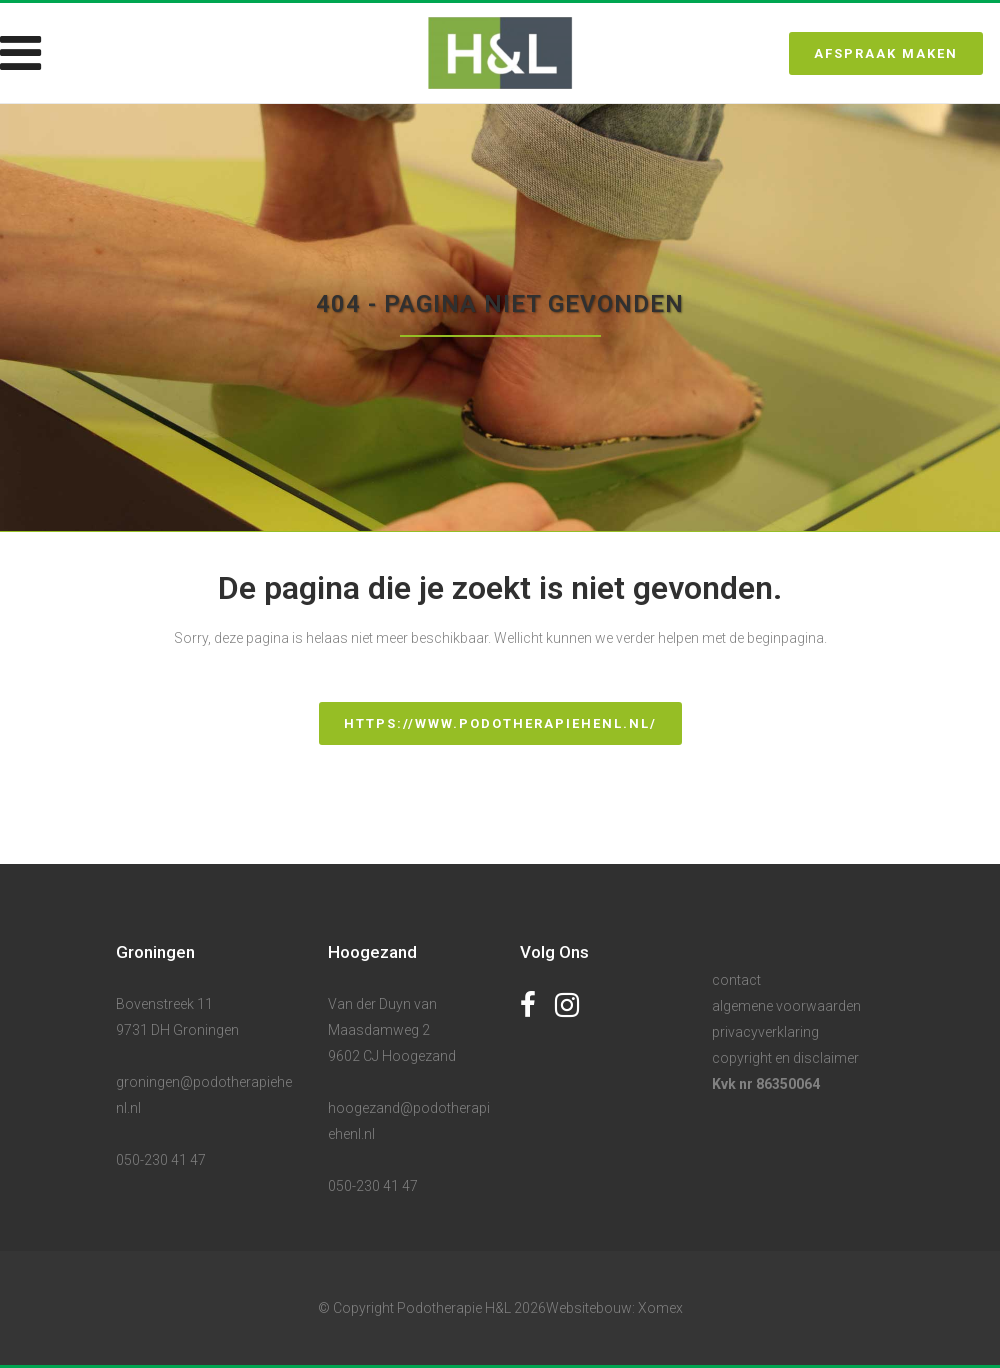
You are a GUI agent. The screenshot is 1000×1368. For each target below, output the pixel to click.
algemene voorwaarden (786, 1006)
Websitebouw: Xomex (614, 1308)
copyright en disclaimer (785, 1058)
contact (736, 980)
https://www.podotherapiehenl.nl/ (500, 723)
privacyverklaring (765, 1032)
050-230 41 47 (161, 1160)
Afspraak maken (886, 53)
